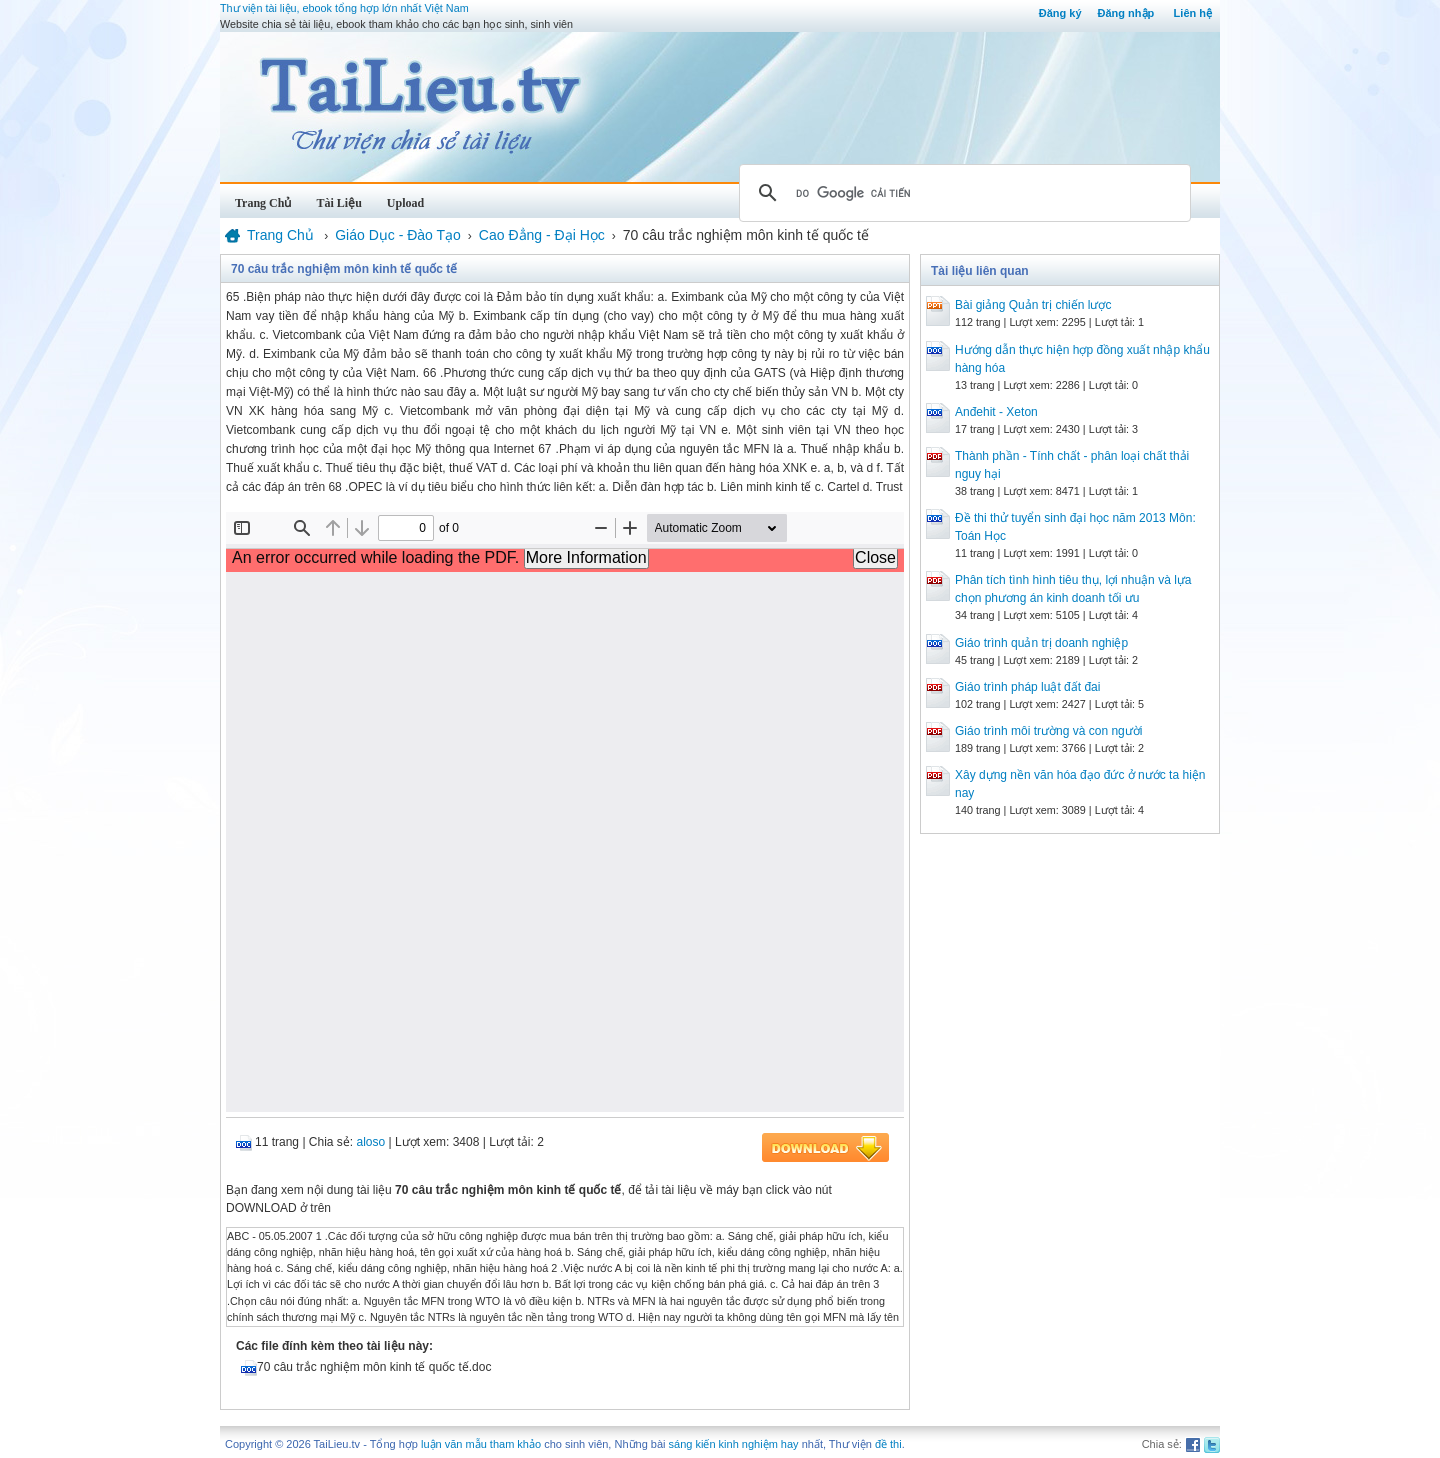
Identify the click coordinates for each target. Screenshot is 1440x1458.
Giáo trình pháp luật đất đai (1027, 687)
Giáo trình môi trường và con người (1048, 731)
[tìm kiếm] (962, 193)
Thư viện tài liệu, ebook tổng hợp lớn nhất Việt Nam (344, 8)
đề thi (888, 1444)
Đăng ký (1060, 13)
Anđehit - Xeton (996, 412)
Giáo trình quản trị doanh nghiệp (1041, 643)
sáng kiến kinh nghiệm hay (734, 1444)
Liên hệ (1193, 13)
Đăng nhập (1126, 13)
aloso (371, 1142)
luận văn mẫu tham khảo (481, 1444)
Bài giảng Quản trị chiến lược (1033, 305)
